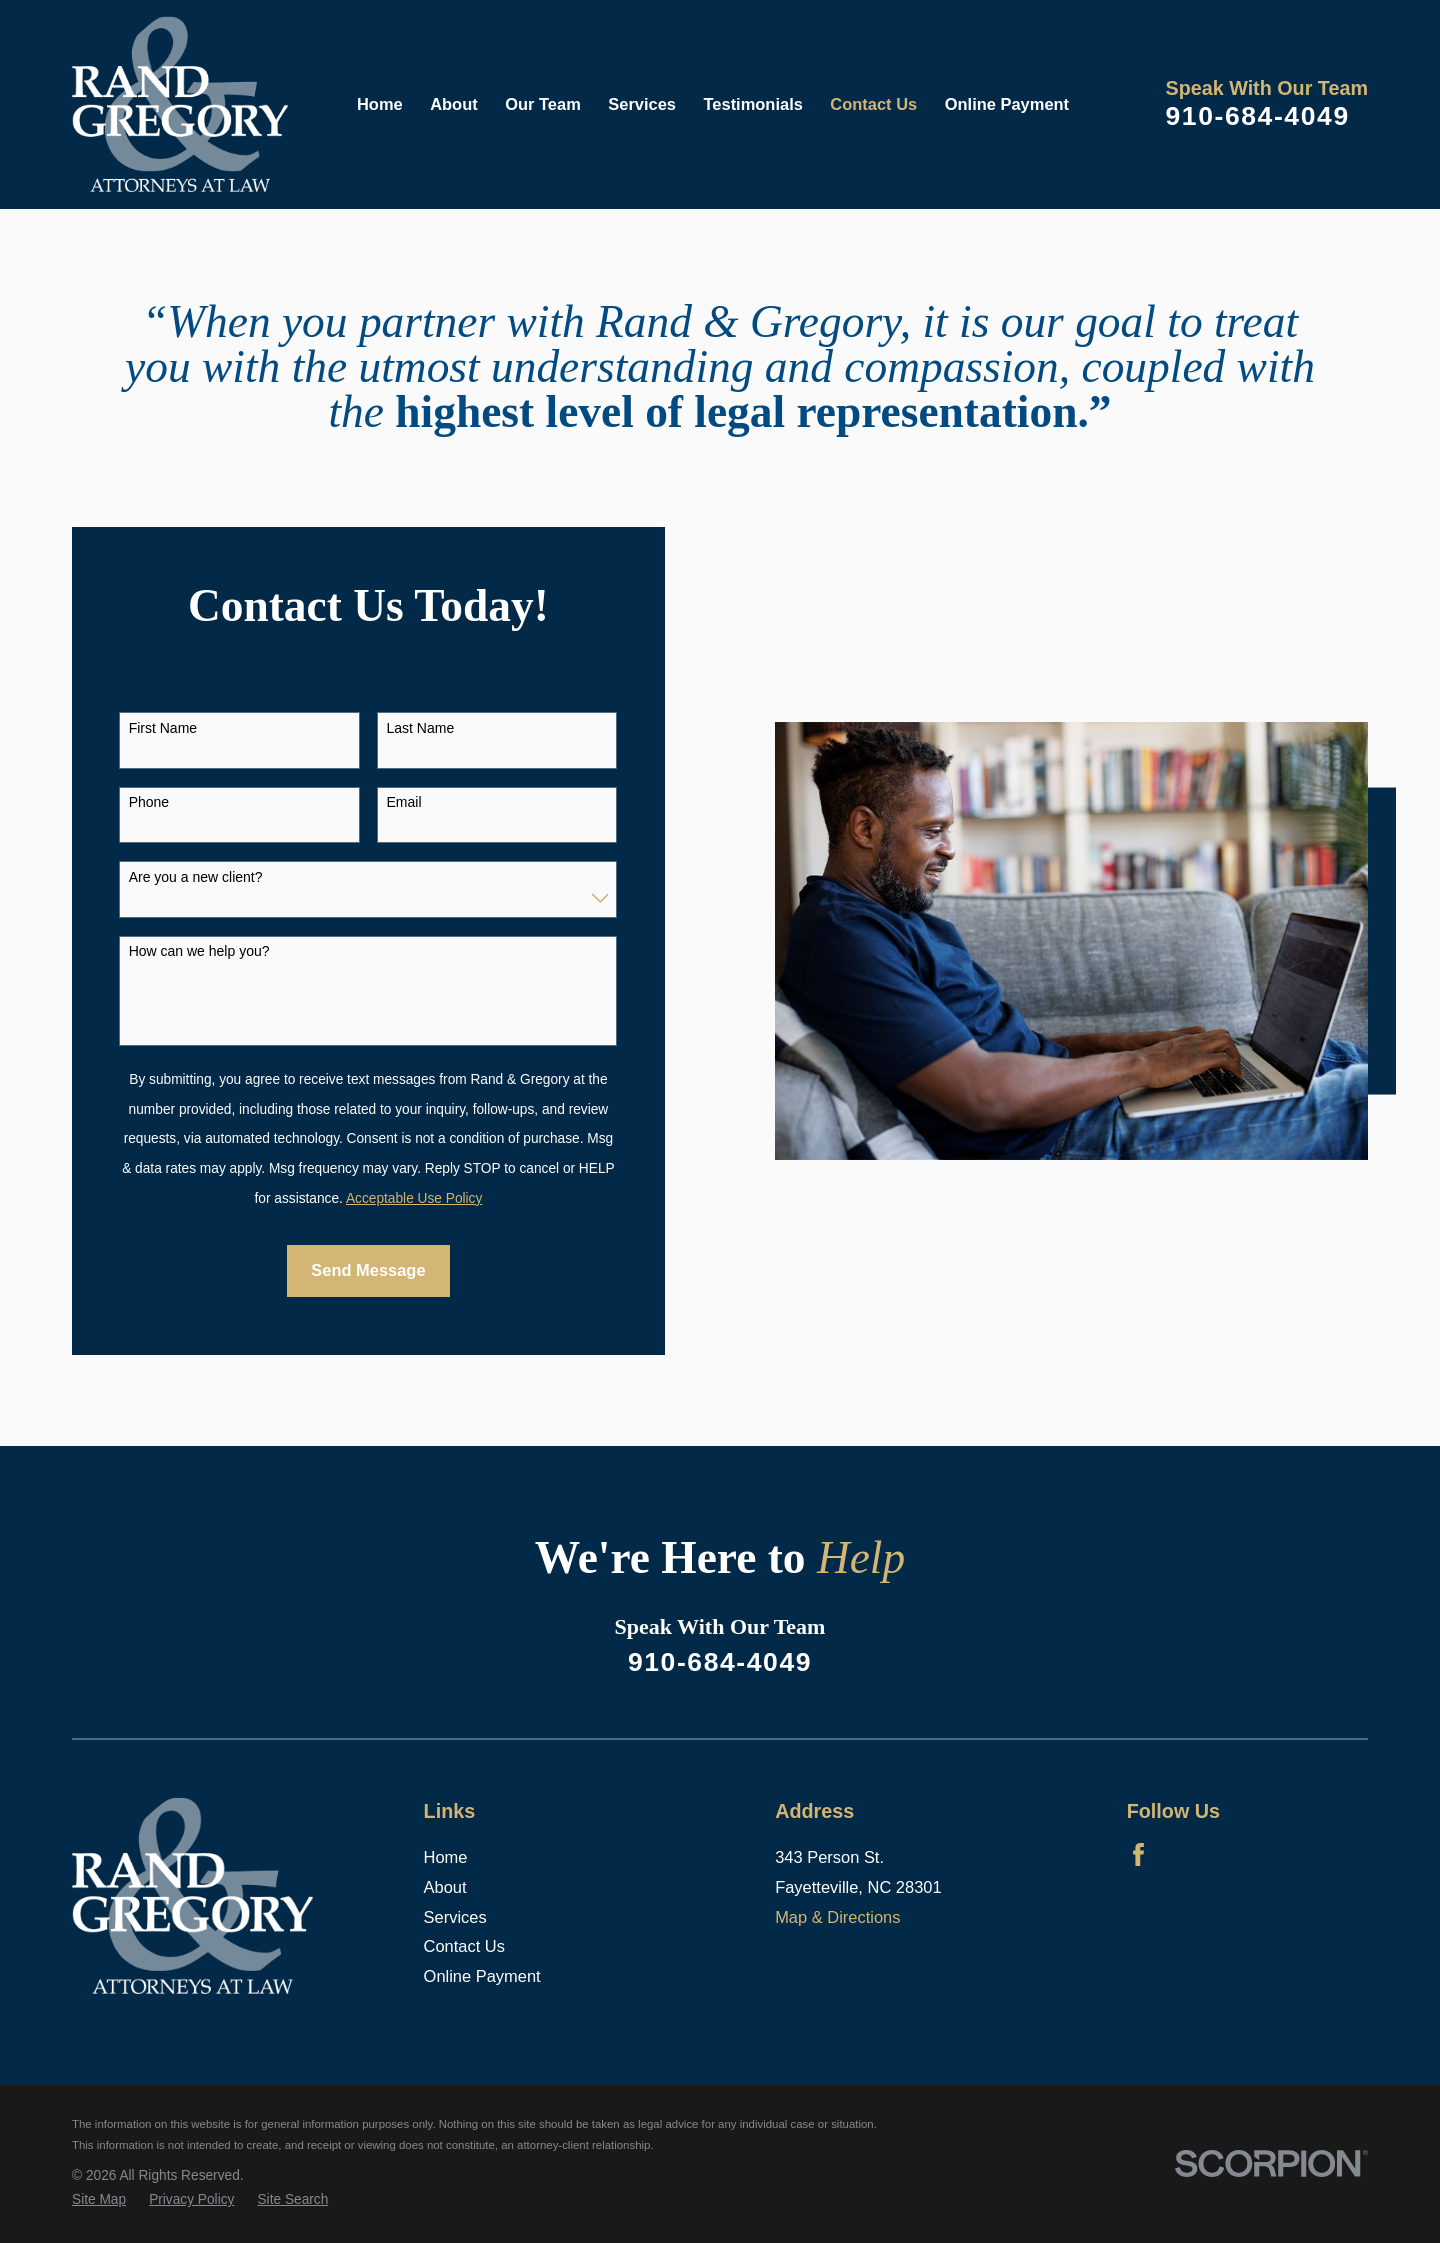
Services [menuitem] (642, 104)
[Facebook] (1138, 1854)
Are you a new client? (196, 877)
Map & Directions (837, 1917)
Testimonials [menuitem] (753, 104)
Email (404, 802)
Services (455, 1917)
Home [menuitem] (380, 104)
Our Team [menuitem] (543, 104)
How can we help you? (199, 951)
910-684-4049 (1257, 116)
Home (446, 1857)
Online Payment (482, 1976)
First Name (163, 728)
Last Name (421, 728)
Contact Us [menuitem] (873, 104)
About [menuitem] (454, 104)
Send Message (368, 1270)
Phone (149, 802)
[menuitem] (99, 2200)
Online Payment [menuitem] (1007, 104)
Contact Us (464, 1946)
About (445, 1887)
